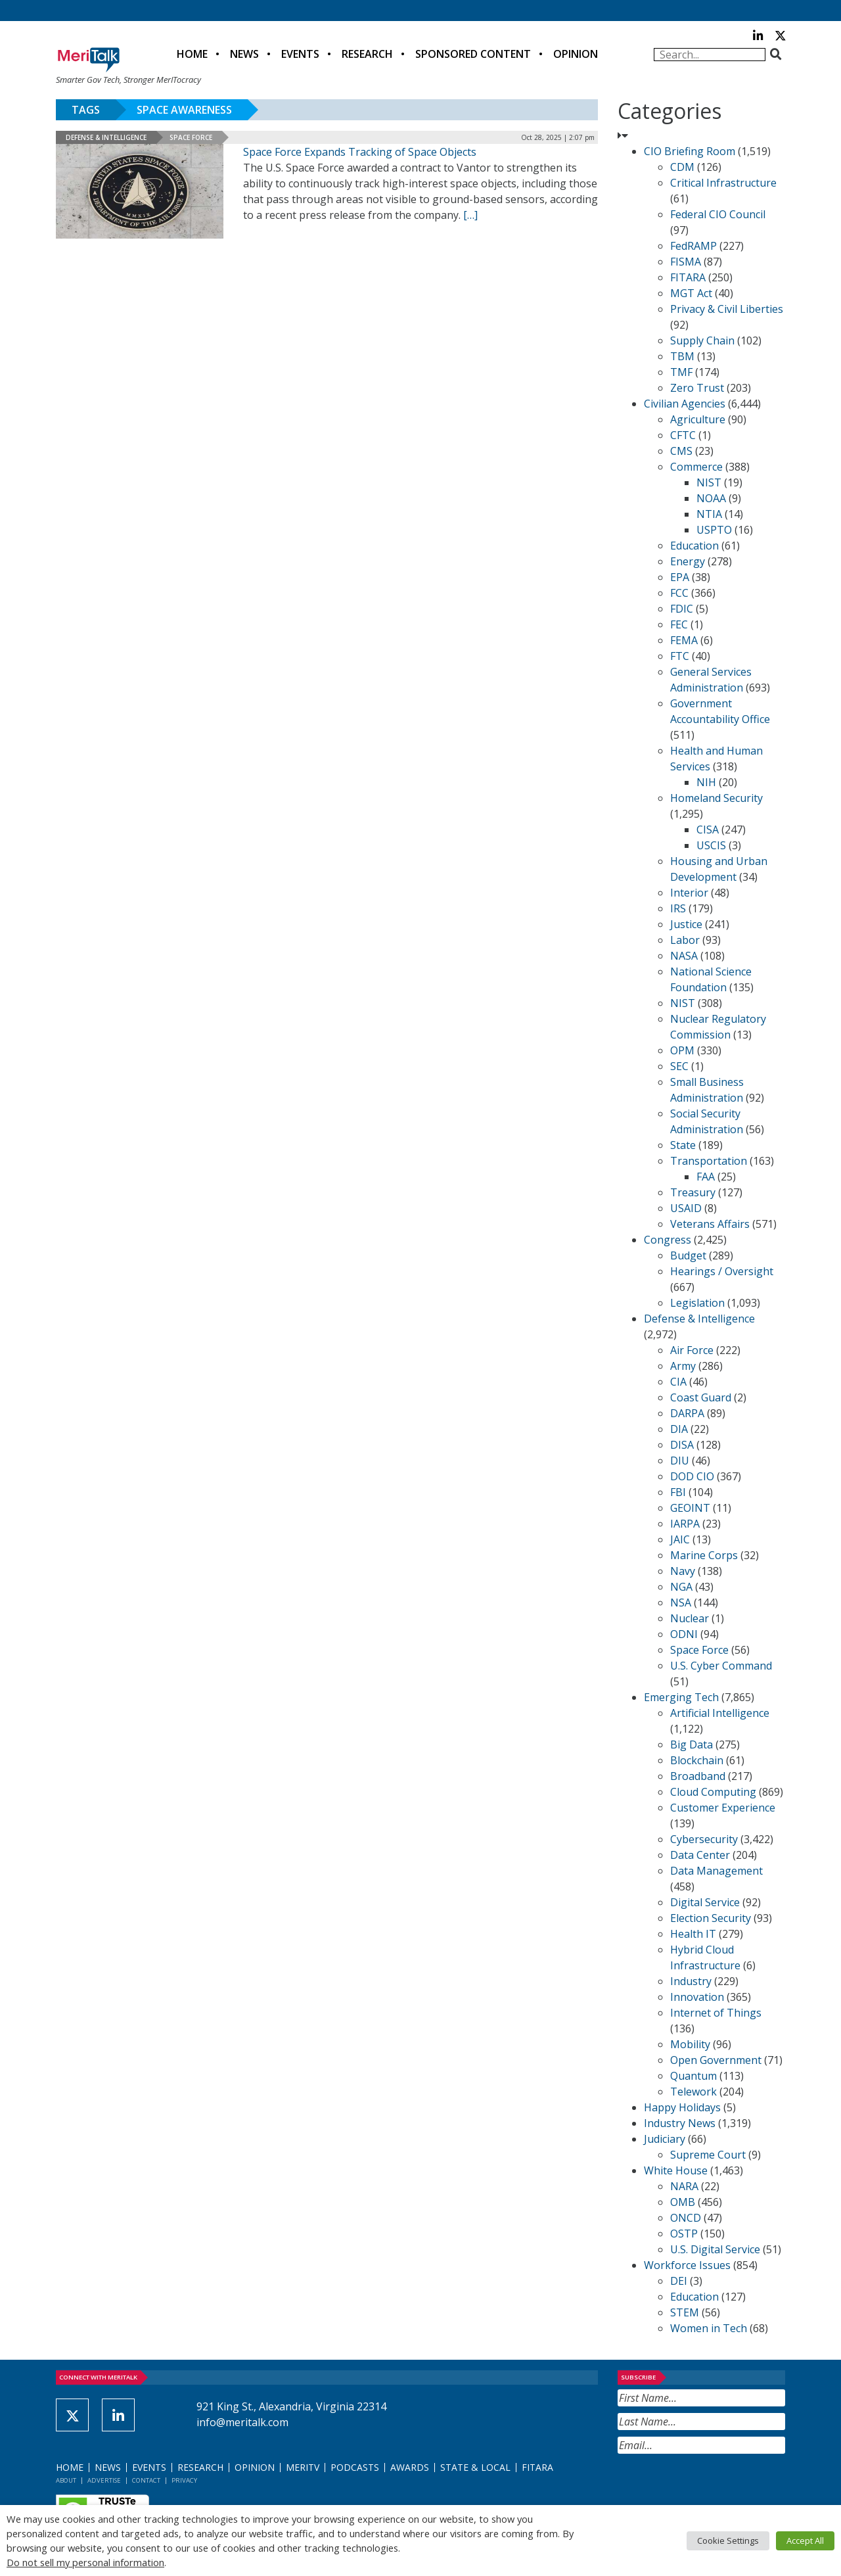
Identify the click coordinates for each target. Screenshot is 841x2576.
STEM (684, 2312)
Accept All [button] (805, 2540)
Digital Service (705, 1902)
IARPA (685, 1523)
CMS (681, 451)
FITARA (688, 277)
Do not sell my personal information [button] (85, 2562)
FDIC (681, 608)
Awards (409, 2467)
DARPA (687, 1413)
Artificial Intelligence (719, 1713)
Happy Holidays (682, 2107)
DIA (679, 1429)
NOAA (711, 498)
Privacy (184, 2480)
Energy (687, 561)
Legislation (697, 1303)
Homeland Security (716, 798)
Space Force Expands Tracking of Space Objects (359, 152)
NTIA (709, 514)
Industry (691, 1981)
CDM (682, 167)
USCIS (711, 845)
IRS (678, 908)
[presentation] (717, 2486)
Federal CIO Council (717, 214)
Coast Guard (700, 1397)
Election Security (710, 1918)
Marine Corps (704, 1555)
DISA (682, 1445)
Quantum (693, 2076)
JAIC (680, 1539)
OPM (682, 1050)
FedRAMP (693, 246)
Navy (682, 1571)
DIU (679, 1460)
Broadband (697, 1776)
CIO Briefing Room (689, 151)
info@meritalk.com (242, 2422)
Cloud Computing (713, 1792)
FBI (678, 1492)
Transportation (708, 1161)
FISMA (685, 261)
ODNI (684, 1634)
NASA (684, 955)
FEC (679, 624)
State (683, 1145)
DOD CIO (692, 1476)
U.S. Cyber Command (721, 1665)
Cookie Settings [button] (728, 2540)
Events (300, 54)
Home (192, 54)
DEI (678, 2281)
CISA (707, 829)
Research (367, 54)
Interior (689, 892)
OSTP (684, 2233)
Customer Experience (722, 1807)
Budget (688, 1255)
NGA (681, 1587)
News (244, 54)
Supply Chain (702, 340)
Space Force (191, 137)
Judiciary (664, 2139)
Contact (146, 2480)
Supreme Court (708, 2154)
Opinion (575, 54)
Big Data (691, 1744)
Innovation (697, 1997)
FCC (679, 593)
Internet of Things (715, 2012)
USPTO (714, 530)
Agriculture (697, 419)
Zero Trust (697, 388)
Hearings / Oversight (721, 1271)
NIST (708, 482)
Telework (693, 2091)
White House (676, 2170)
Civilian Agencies (684, 403)
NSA (680, 1602)
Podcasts (354, 2467)
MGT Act (691, 293)
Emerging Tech (681, 1697)
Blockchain (696, 1760)
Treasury (693, 1192)
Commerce (696, 466)
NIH (706, 782)
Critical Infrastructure (723, 183)
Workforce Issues (687, 2265)
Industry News (680, 2123)
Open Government (715, 2060)
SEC (679, 1066)
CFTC (683, 435)
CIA (678, 1381)
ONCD (685, 2218)
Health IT (693, 1934)
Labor (685, 940)
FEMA (684, 640)
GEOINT (690, 1508)
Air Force (692, 1350)
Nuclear (689, 1618)
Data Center (700, 1855)
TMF (681, 372)
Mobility (690, 2044)
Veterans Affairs (710, 1224)
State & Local (475, 2467)
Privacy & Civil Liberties (726, 309)
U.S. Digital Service (715, 2249)
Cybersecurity (704, 1839)
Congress (667, 1239)
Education (694, 545)
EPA (679, 577)
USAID (686, 1208)
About (66, 2480)
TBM (682, 356)
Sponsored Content (473, 54)
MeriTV (302, 2467)
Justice (686, 924)
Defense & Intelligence (106, 137)
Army (683, 1366)
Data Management (716, 1870)
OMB (682, 2202)
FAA (705, 1176)
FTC (679, 656)
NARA (684, 2186)
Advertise (104, 2480)
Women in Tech (708, 2328)
